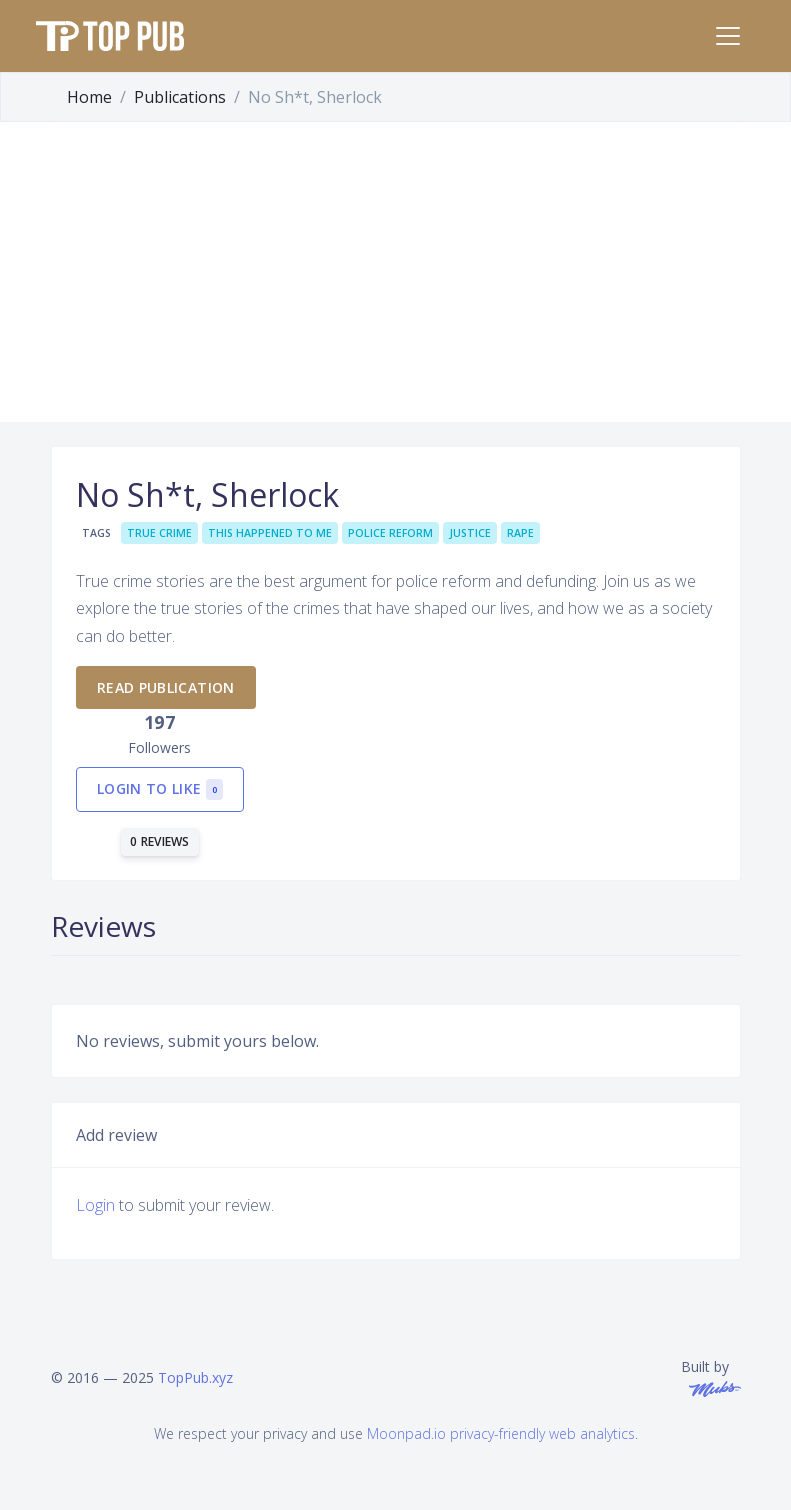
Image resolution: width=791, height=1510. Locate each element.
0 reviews (160, 841)
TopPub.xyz (195, 1377)
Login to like (160, 789)
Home (89, 97)
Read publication (166, 687)
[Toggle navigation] (728, 36)
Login (95, 1205)
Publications (180, 97)
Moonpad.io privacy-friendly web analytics (501, 1433)
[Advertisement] (395, 272)
